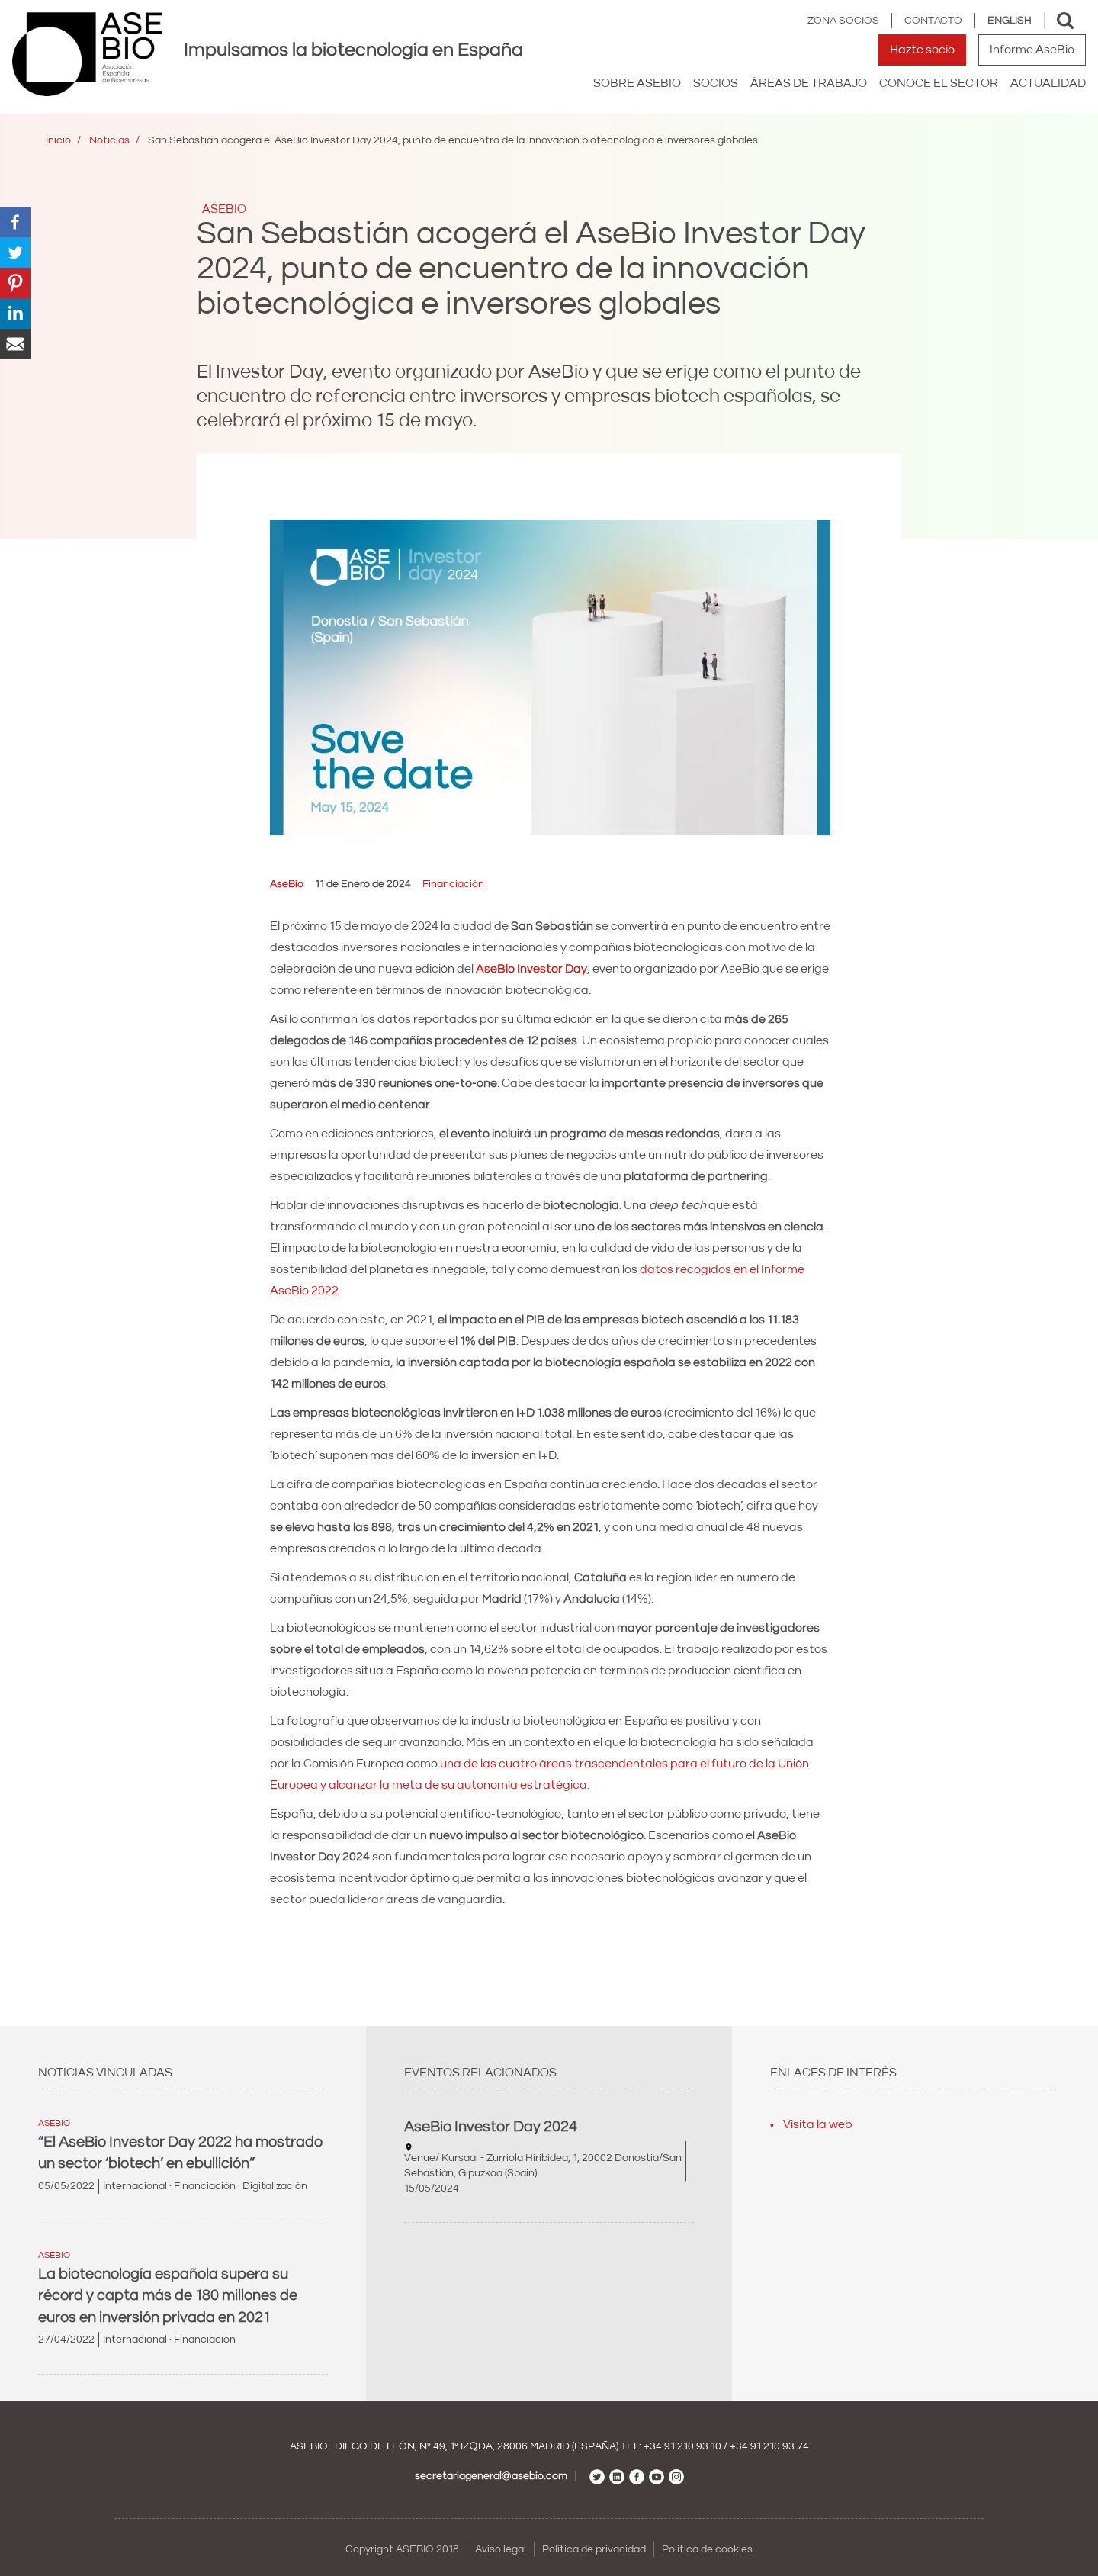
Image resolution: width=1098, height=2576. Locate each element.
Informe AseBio (1032, 49)
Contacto (933, 20)
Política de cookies (707, 2549)
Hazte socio (922, 49)
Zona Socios (843, 20)
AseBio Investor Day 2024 (490, 2126)
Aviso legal (500, 2549)
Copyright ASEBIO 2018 (402, 2549)
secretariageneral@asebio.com (491, 2476)
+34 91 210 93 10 (682, 2446)
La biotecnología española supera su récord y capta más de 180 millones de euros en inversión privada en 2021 (167, 2295)
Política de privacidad (594, 2549)
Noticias (109, 140)
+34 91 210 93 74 (769, 2446)
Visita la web (817, 2124)
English (1009, 20)
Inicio (58, 140)
